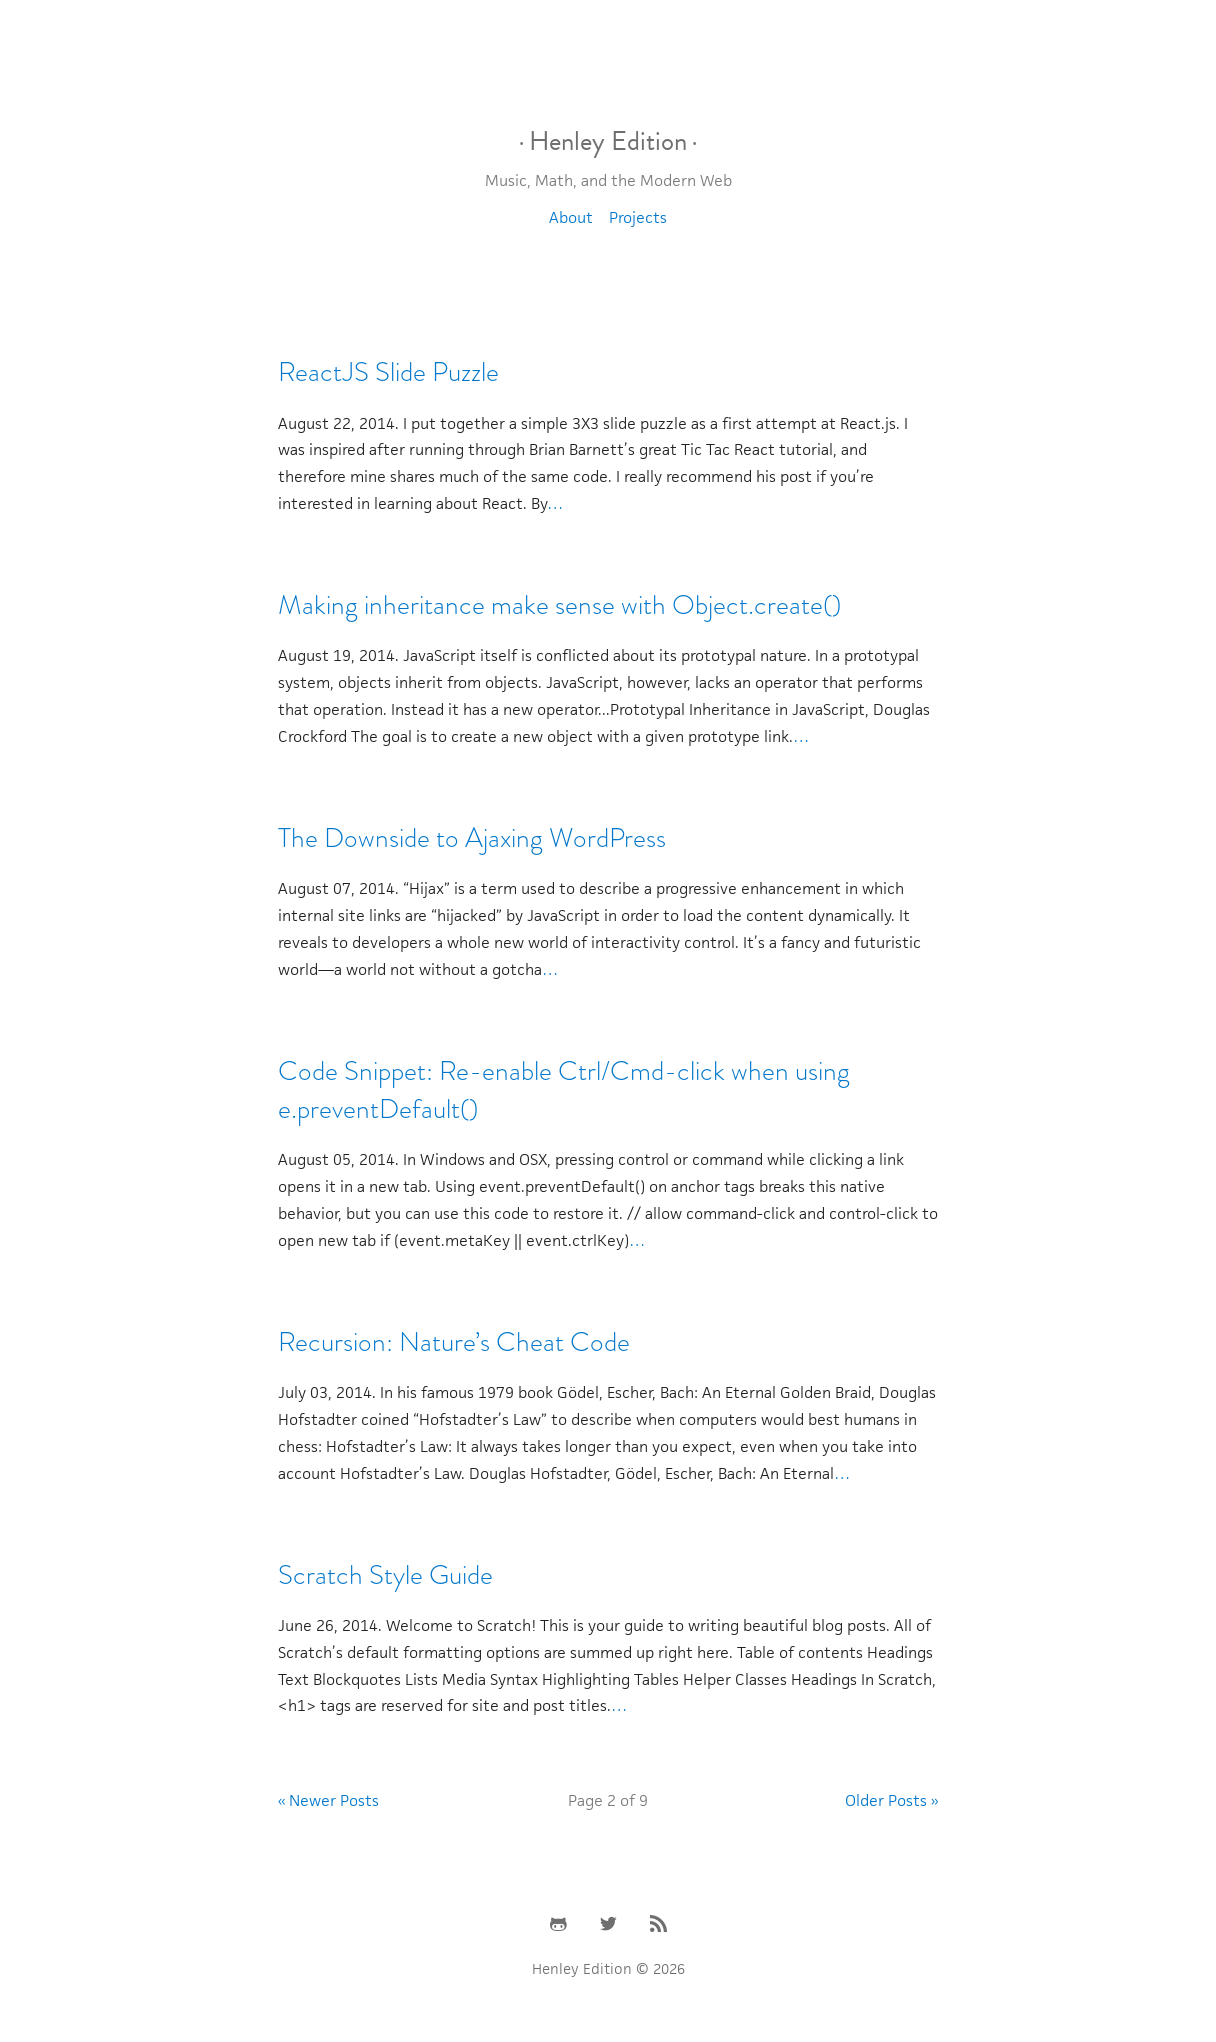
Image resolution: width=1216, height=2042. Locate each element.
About (571, 217)
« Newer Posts (328, 1800)
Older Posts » (891, 1800)
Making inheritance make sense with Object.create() (559, 605)
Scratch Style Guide (385, 1575)
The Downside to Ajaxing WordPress (472, 838)
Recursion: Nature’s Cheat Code (454, 1342)
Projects (638, 217)
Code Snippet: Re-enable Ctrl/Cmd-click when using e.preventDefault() (564, 1090)
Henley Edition (608, 141)
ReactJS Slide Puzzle (388, 372)
